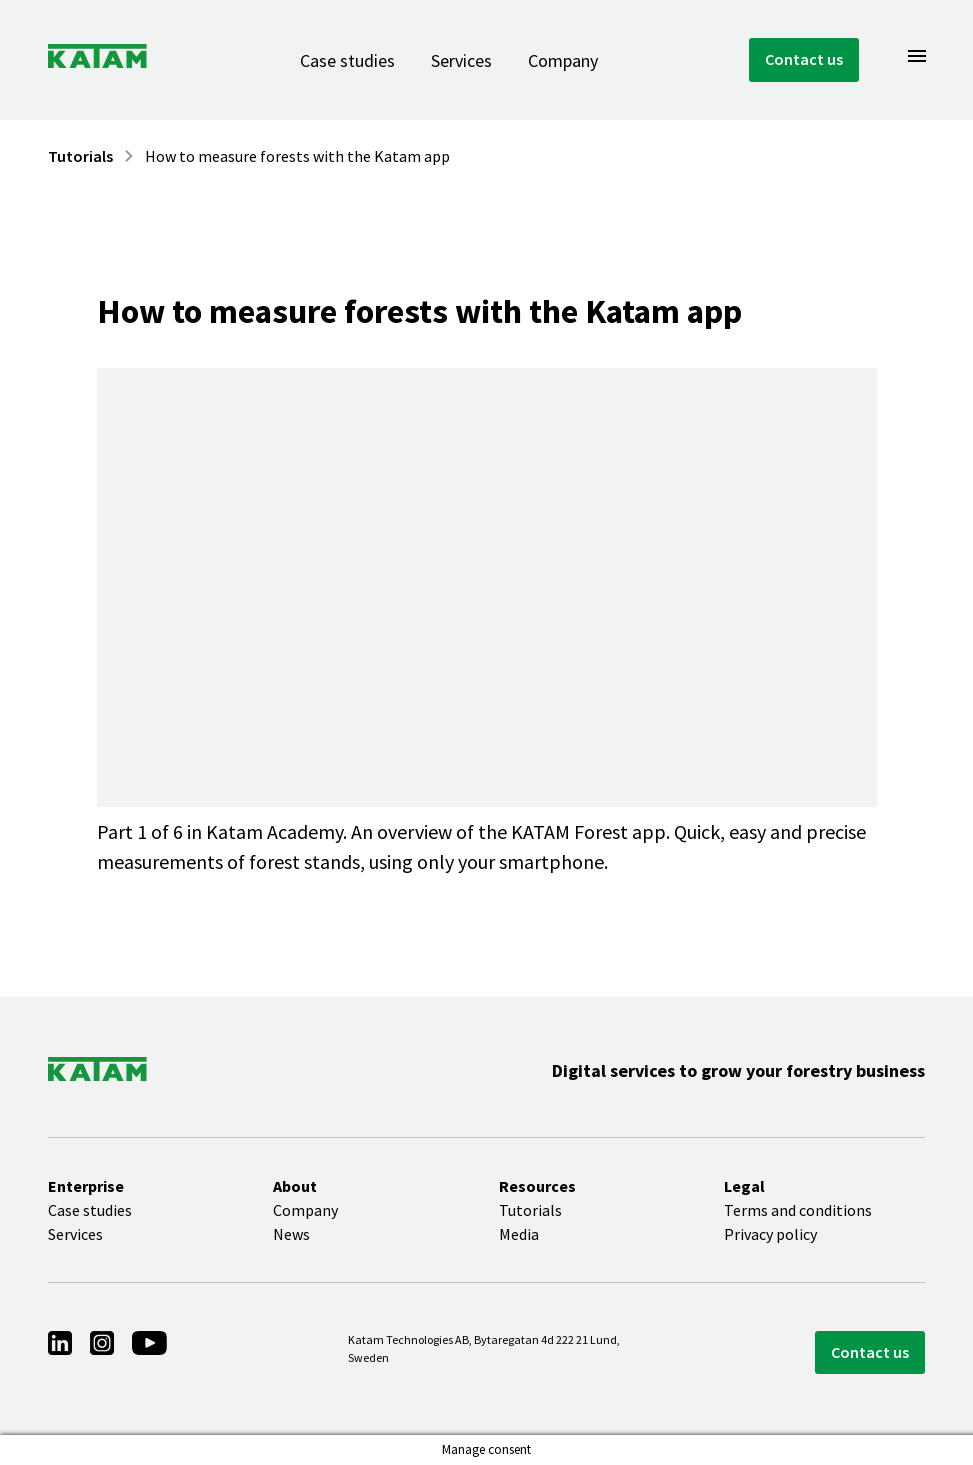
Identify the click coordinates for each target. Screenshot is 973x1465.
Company (563, 60)
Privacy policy (770, 1234)
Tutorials (80, 156)
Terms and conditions (798, 1210)
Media (519, 1234)
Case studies (347, 60)
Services (461, 60)
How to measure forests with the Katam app (297, 156)
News (291, 1234)
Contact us (804, 59)
